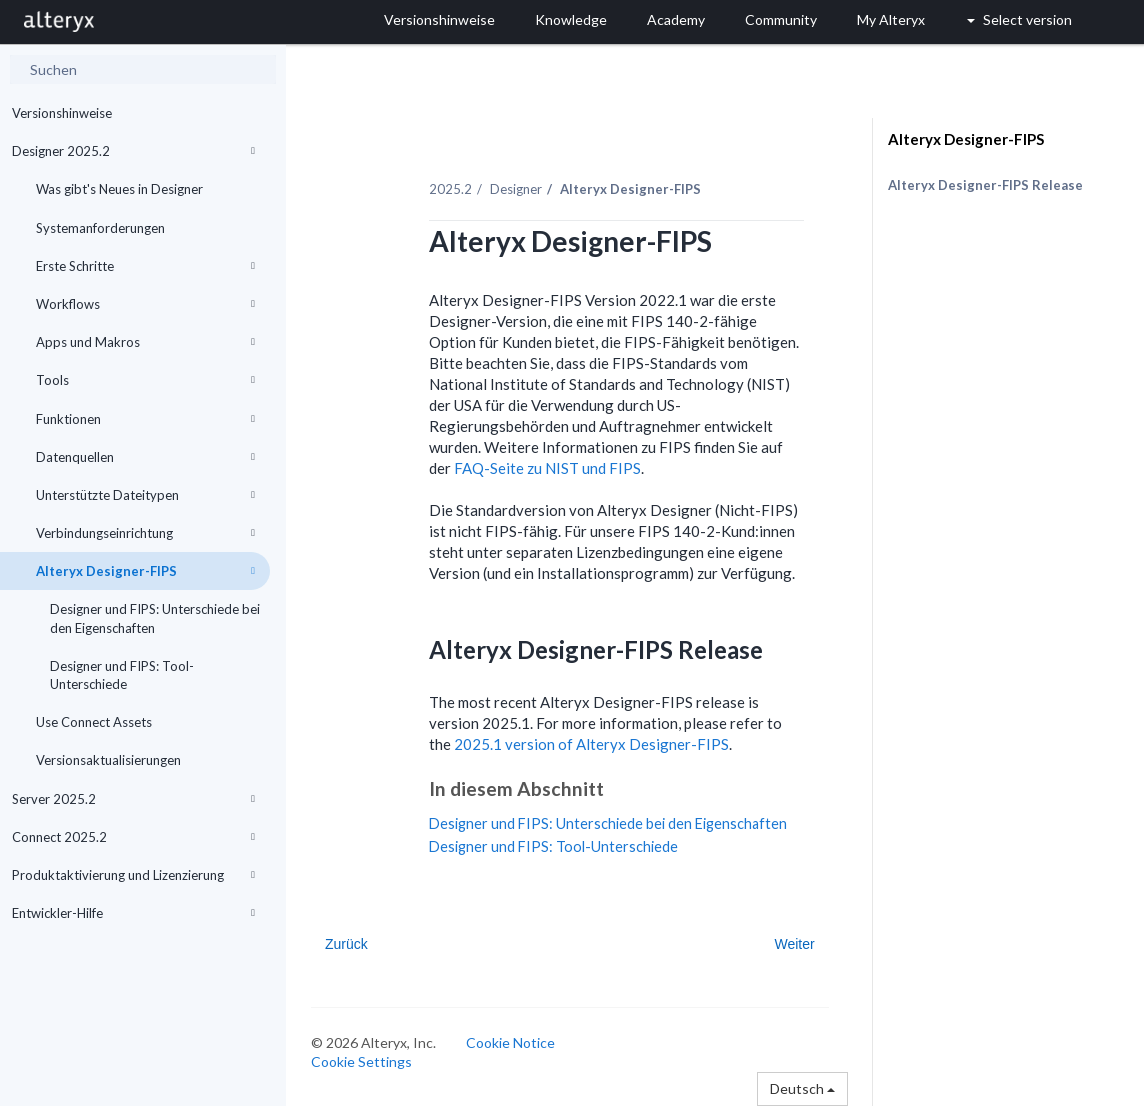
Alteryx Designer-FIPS (145, 571)
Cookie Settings (361, 1061)
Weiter (794, 944)
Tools (145, 380)
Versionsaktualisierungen (108, 760)
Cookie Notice (510, 1042)
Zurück (346, 944)
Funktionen (145, 419)
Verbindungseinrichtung (145, 533)
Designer (516, 189)
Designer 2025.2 (133, 151)
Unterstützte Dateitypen (145, 495)
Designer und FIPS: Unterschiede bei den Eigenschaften (155, 618)
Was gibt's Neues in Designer (119, 189)
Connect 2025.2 (133, 837)
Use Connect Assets (94, 722)
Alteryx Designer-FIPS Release (985, 185)
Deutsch (802, 1088)
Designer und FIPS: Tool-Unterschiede (122, 675)
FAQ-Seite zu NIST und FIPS (547, 468)
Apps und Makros (145, 342)
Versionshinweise (62, 113)
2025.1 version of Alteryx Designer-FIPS (591, 744)
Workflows (145, 304)
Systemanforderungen (100, 228)
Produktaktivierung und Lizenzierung (133, 875)
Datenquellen (145, 457)
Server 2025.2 (133, 799)
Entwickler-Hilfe (133, 913)
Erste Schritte (145, 266)
